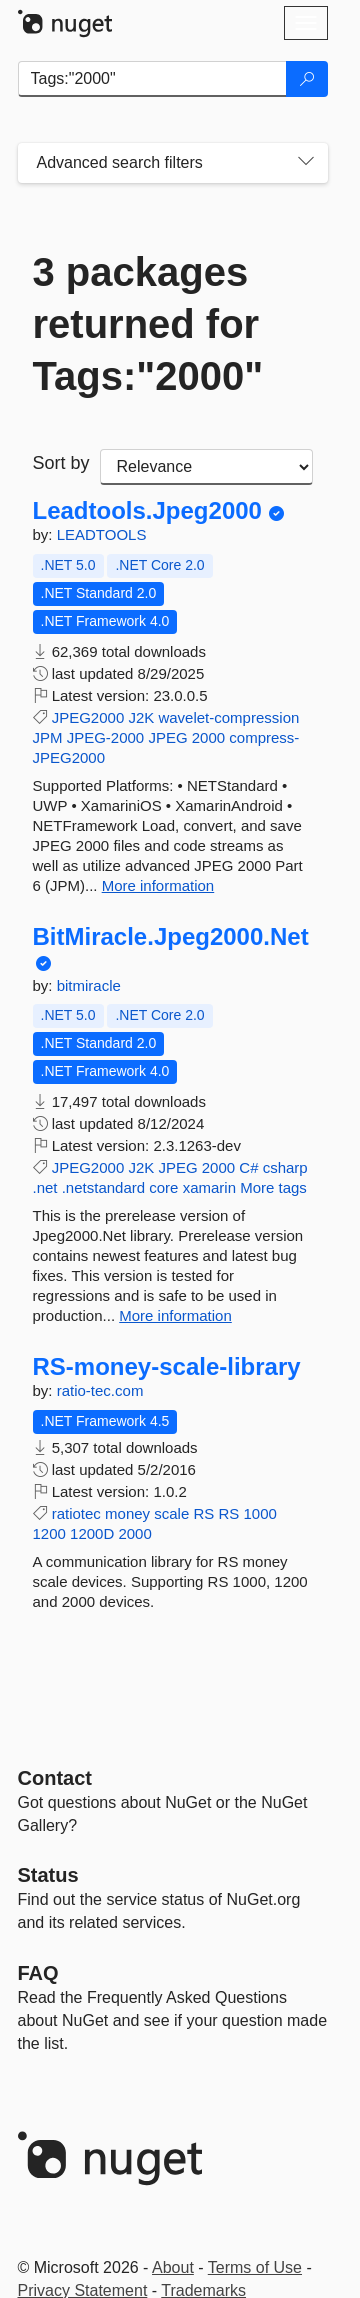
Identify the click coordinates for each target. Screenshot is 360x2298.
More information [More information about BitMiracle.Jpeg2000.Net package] (175, 1315)
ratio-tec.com (100, 1390)
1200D (92, 1533)
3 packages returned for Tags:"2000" (148, 324)
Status (48, 1875)
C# (248, 1167)
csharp (285, 1167)
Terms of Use (255, 2267)
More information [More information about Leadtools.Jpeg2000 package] (158, 885)
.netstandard (103, 1187)
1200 (49, 1533)
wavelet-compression (228, 717)
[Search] (307, 79)
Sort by (61, 463)
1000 (259, 1513)
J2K (141, 717)
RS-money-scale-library (167, 1367)
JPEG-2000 (106, 737)
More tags (273, 1187)
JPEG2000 (88, 717)
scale (171, 1513)
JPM (48, 737)
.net (45, 1187)
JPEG (167, 737)
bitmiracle (89, 985)
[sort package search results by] (206, 467)
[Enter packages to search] (152, 79)
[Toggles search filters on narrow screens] (306, 163)
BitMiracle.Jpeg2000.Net (171, 937)
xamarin (209, 1187)
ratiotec (76, 1513)
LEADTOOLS (102, 534)
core (163, 1187)
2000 (208, 737)
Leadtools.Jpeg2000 (147, 511)
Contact (55, 1778)
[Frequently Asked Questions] (38, 1973)
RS (203, 1513)
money (127, 1513)
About (173, 2267)
